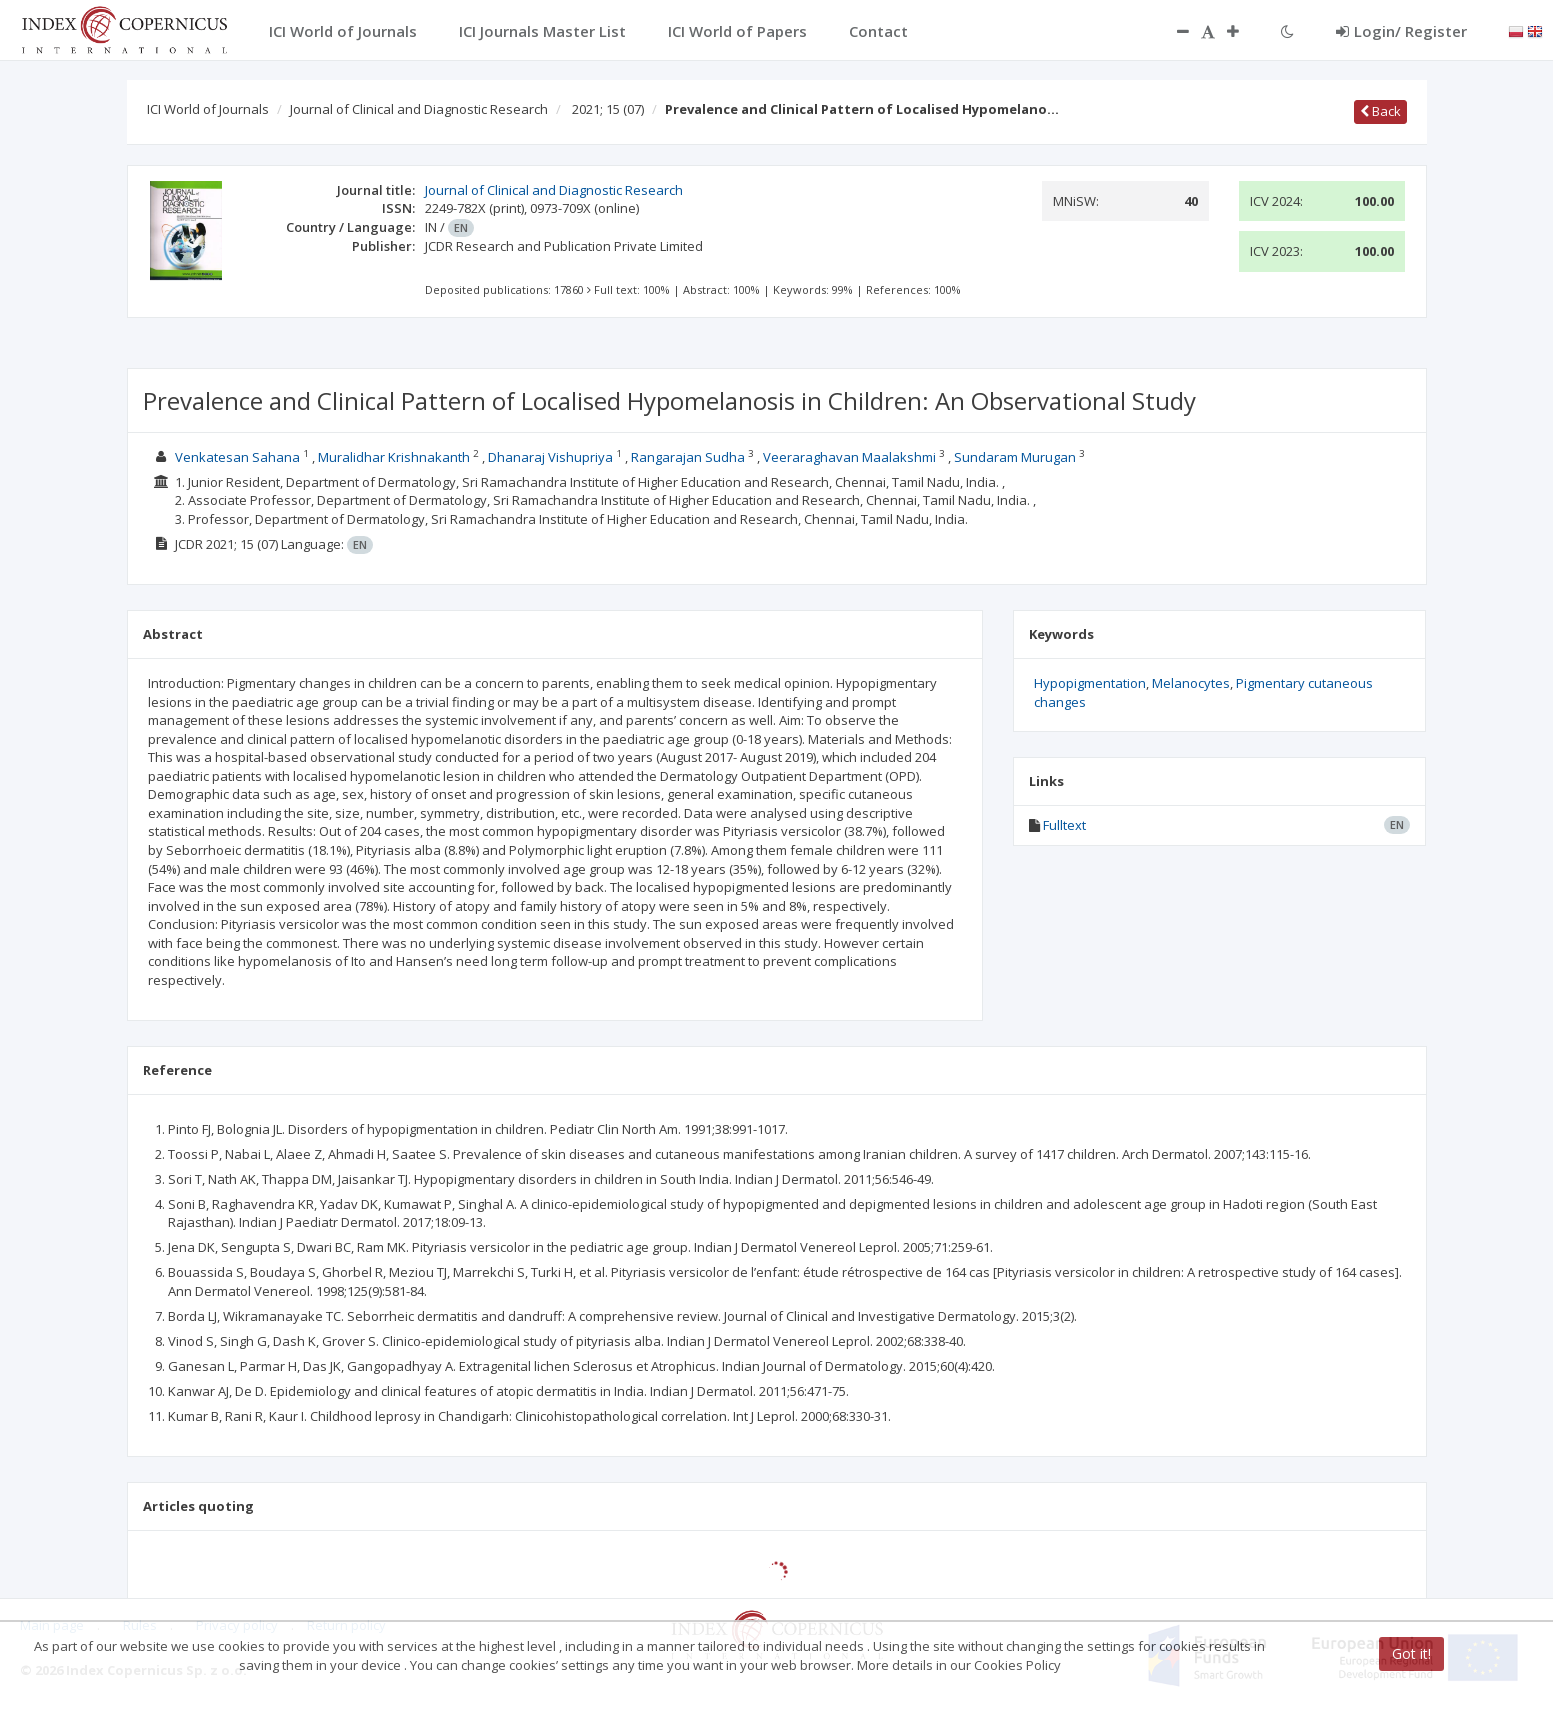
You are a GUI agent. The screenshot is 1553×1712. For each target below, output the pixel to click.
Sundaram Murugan (1015, 457)
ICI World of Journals (208, 109)
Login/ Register (1401, 31)
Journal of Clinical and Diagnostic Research (419, 109)
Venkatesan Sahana (237, 457)
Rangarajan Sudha (688, 457)
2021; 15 (608, 109)
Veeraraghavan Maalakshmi (849, 457)
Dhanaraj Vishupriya (550, 457)
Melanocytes (1191, 683)
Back (1380, 111)
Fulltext (1064, 825)
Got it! (1411, 1653)
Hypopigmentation (1090, 683)
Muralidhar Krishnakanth (394, 457)
